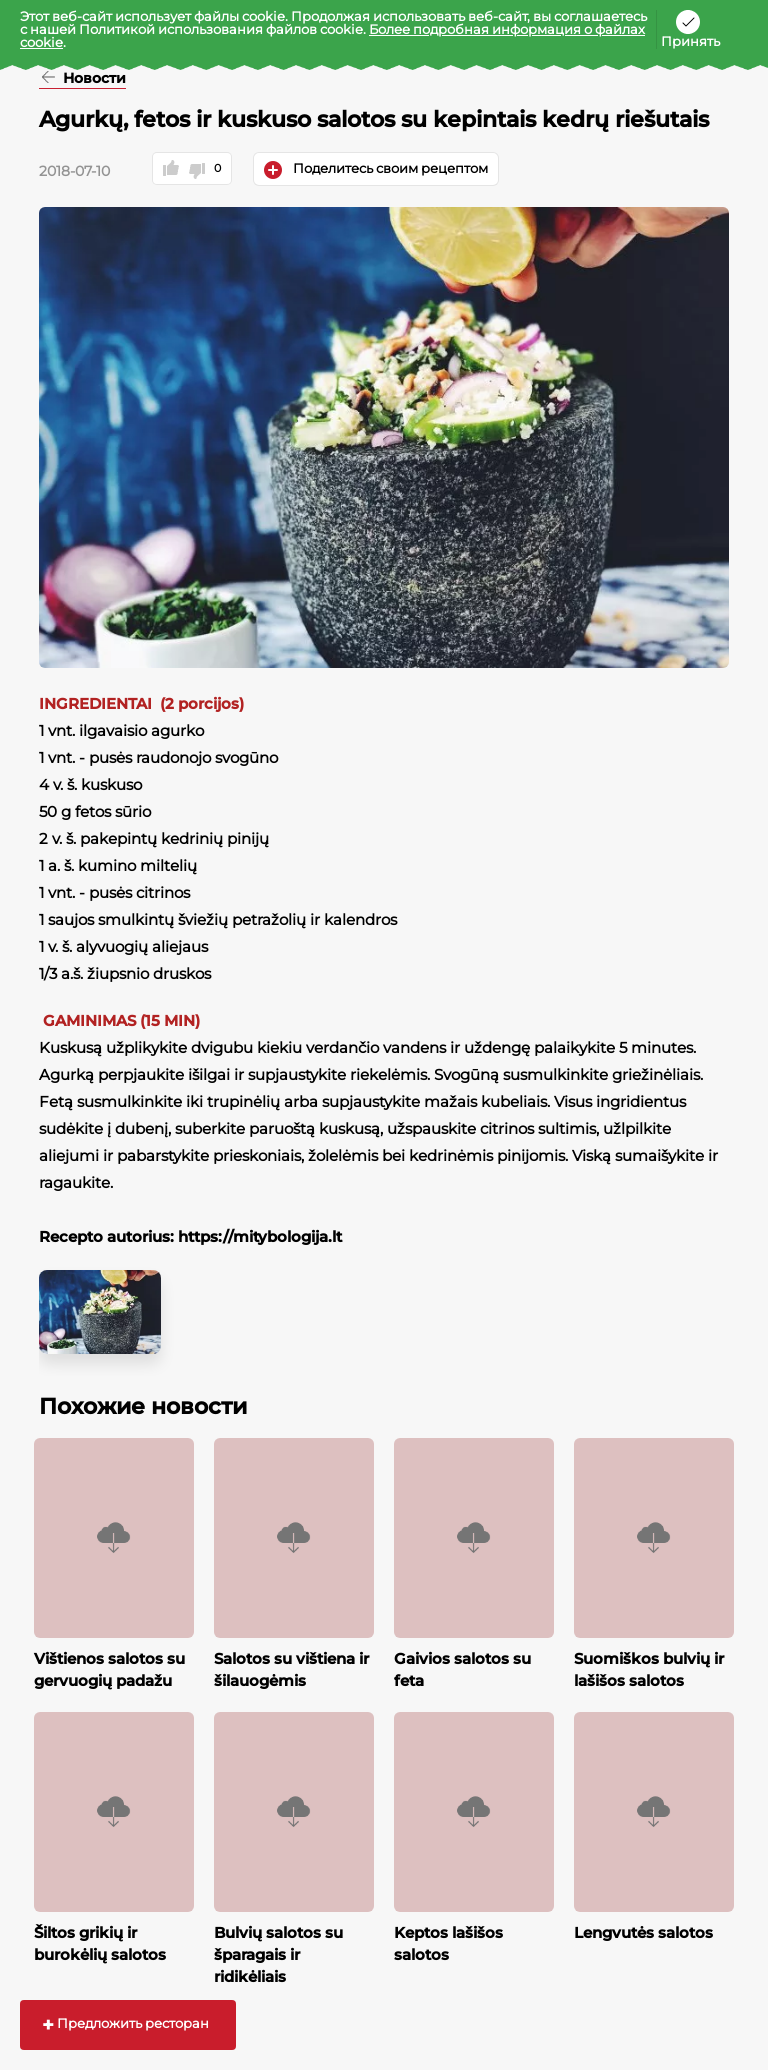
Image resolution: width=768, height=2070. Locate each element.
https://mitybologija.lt (260, 1236)
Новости (92, 79)
